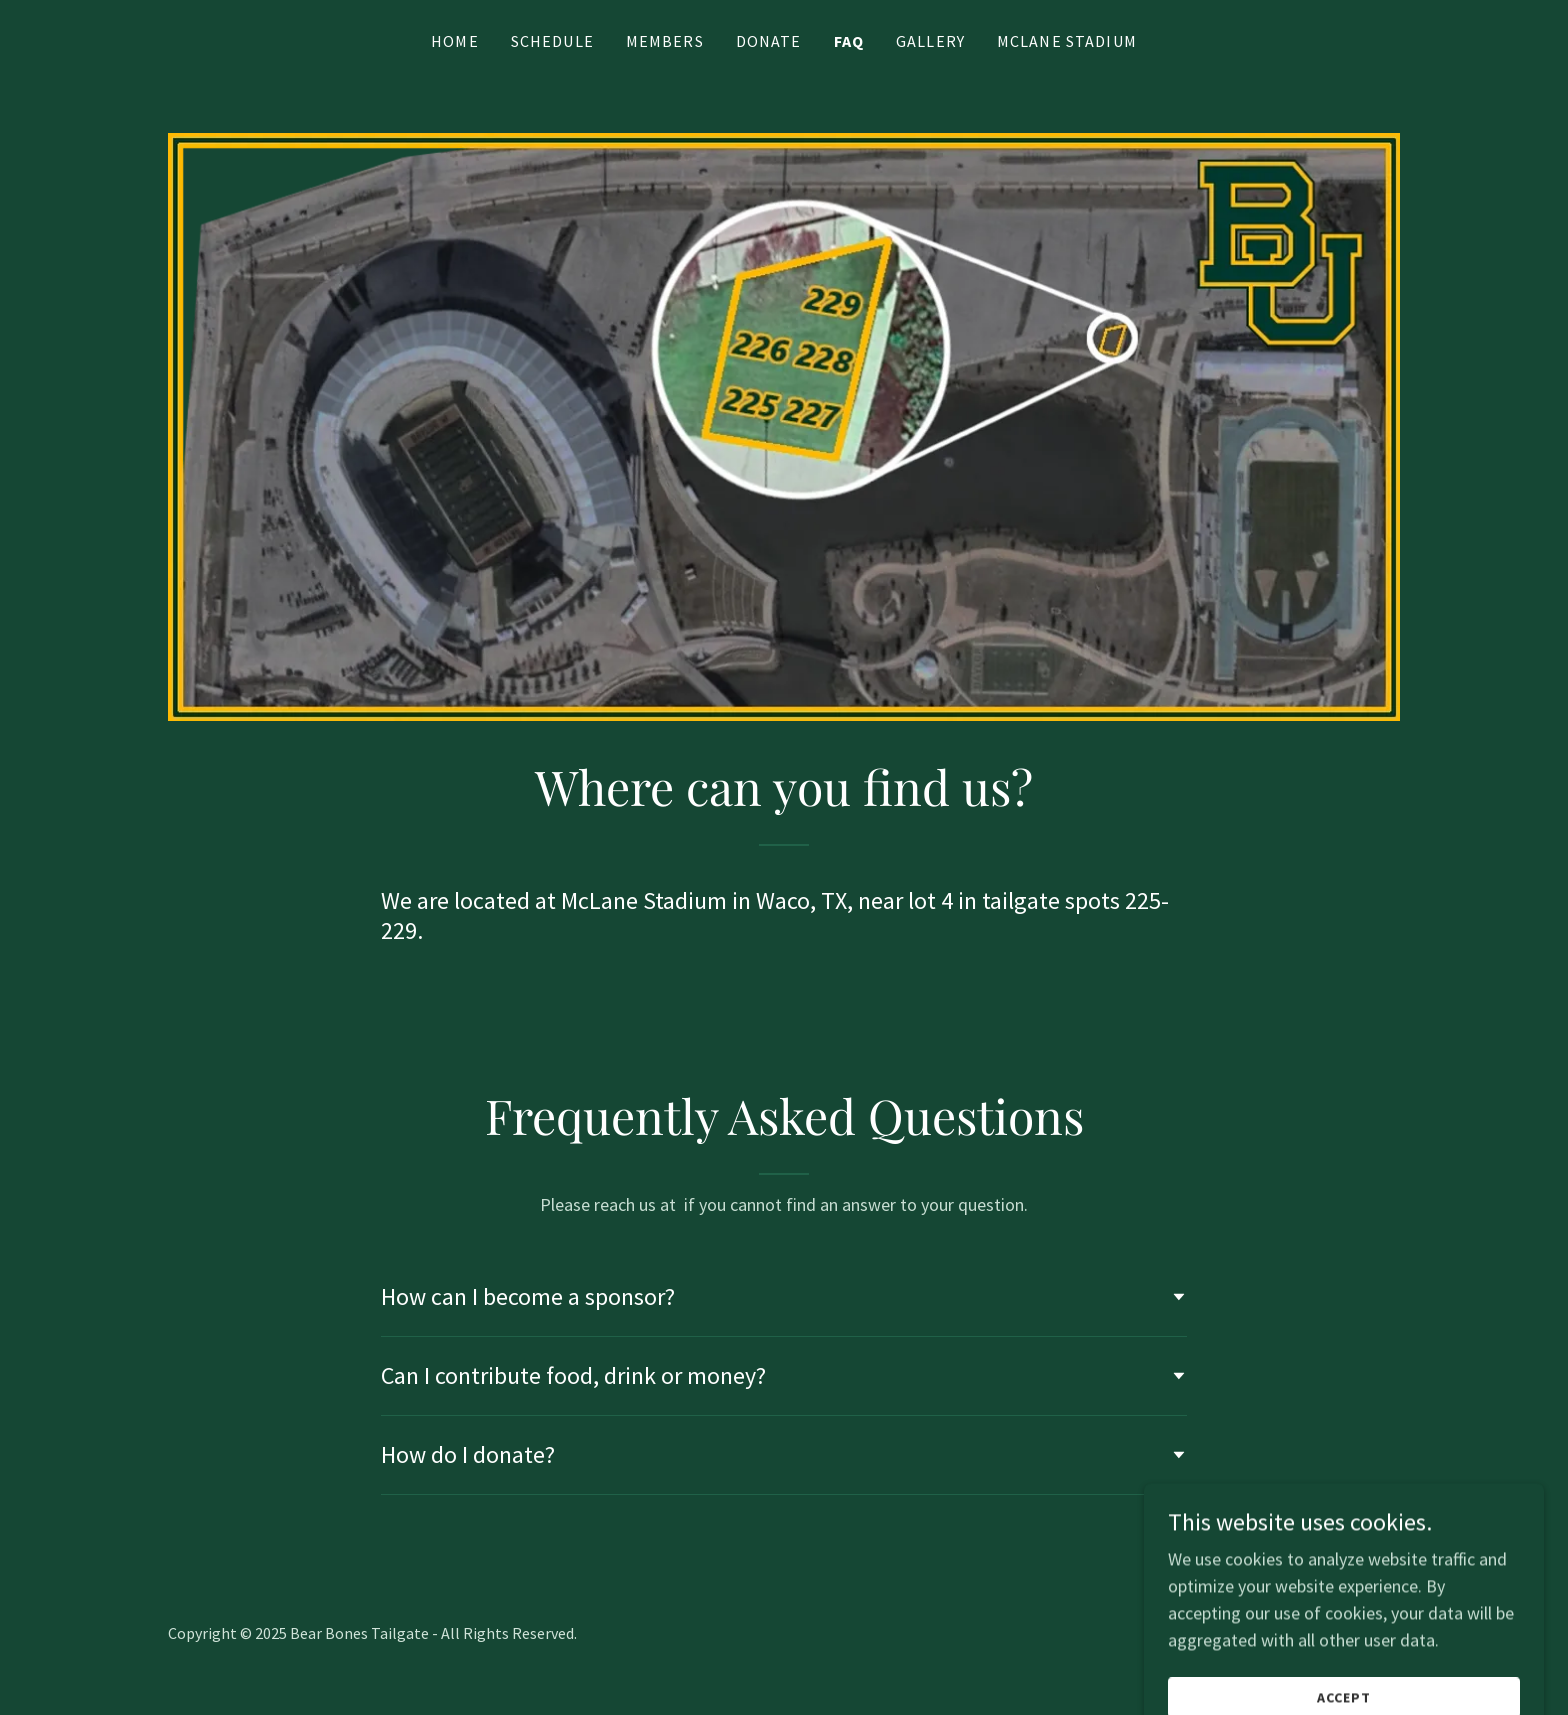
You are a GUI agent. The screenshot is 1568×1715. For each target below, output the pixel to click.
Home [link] (455, 41)
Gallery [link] (930, 41)
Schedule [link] (552, 41)
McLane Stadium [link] (1067, 41)
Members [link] (665, 41)
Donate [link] (769, 41)
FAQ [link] (849, 41)
